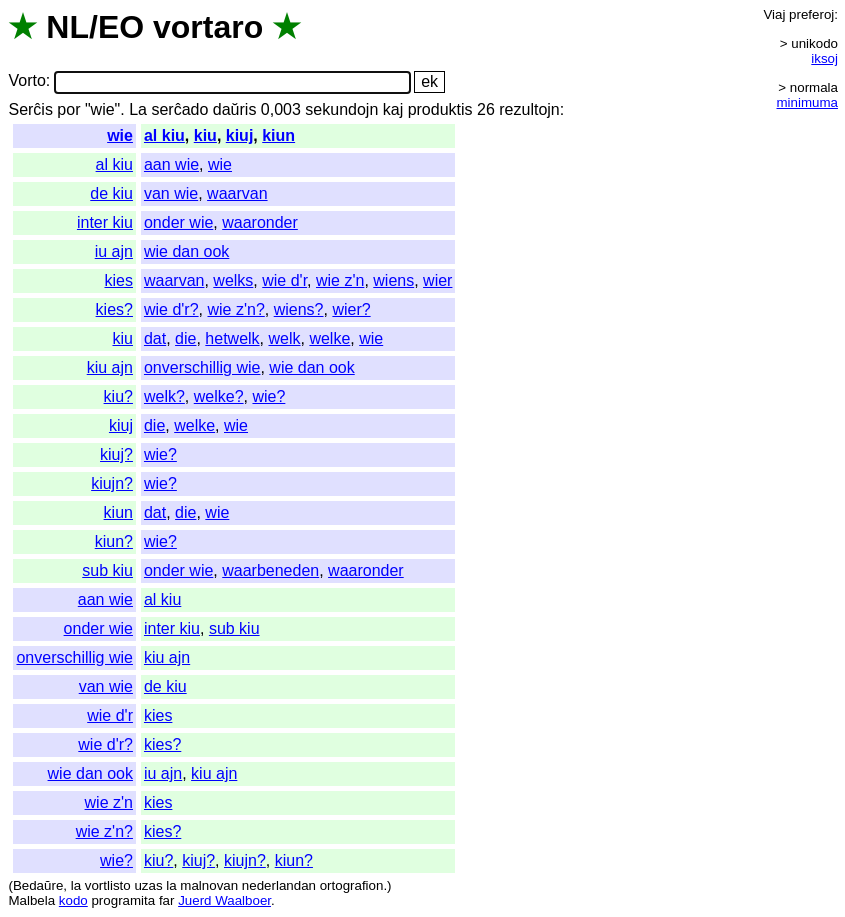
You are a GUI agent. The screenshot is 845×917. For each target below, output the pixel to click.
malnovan (209, 885)
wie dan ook (186, 251)
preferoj (811, 14)
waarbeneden (270, 570)
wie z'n (340, 280)
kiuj (240, 135)
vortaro (208, 27)
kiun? (114, 541)
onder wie (178, 222)
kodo (73, 900)
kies (119, 280)
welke (329, 338)
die (185, 338)
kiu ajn (110, 367)
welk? (164, 396)
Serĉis (30, 109)
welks (233, 280)
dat (155, 338)
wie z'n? (235, 309)
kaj (393, 109)
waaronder (260, 222)
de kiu (111, 193)
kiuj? (116, 454)
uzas (148, 885)
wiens (393, 280)
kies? (114, 309)
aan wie (171, 164)
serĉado (179, 109)
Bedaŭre (38, 885)
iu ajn (114, 251)
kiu (205, 135)
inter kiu (105, 222)
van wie (171, 193)
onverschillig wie (202, 367)
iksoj (824, 58)
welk (284, 338)
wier (437, 280)
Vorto (26, 81)
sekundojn (341, 109)
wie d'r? (171, 309)
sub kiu (107, 570)
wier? (351, 309)
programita (123, 900)
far (167, 900)
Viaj (774, 14)
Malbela (31, 900)
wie (120, 135)
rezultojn (529, 109)
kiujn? (112, 483)
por (68, 109)
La (138, 109)
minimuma (807, 102)
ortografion (352, 885)
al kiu (164, 135)
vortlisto (108, 885)
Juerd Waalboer (224, 900)
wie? (268, 396)
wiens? (299, 309)
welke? (219, 396)
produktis (440, 109)
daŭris (235, 109)
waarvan (237, 193)
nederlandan (279, 885)
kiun (278, 135)
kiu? (118, 396)
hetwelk (232, 338)
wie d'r (284, 280)
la (76, 885)
